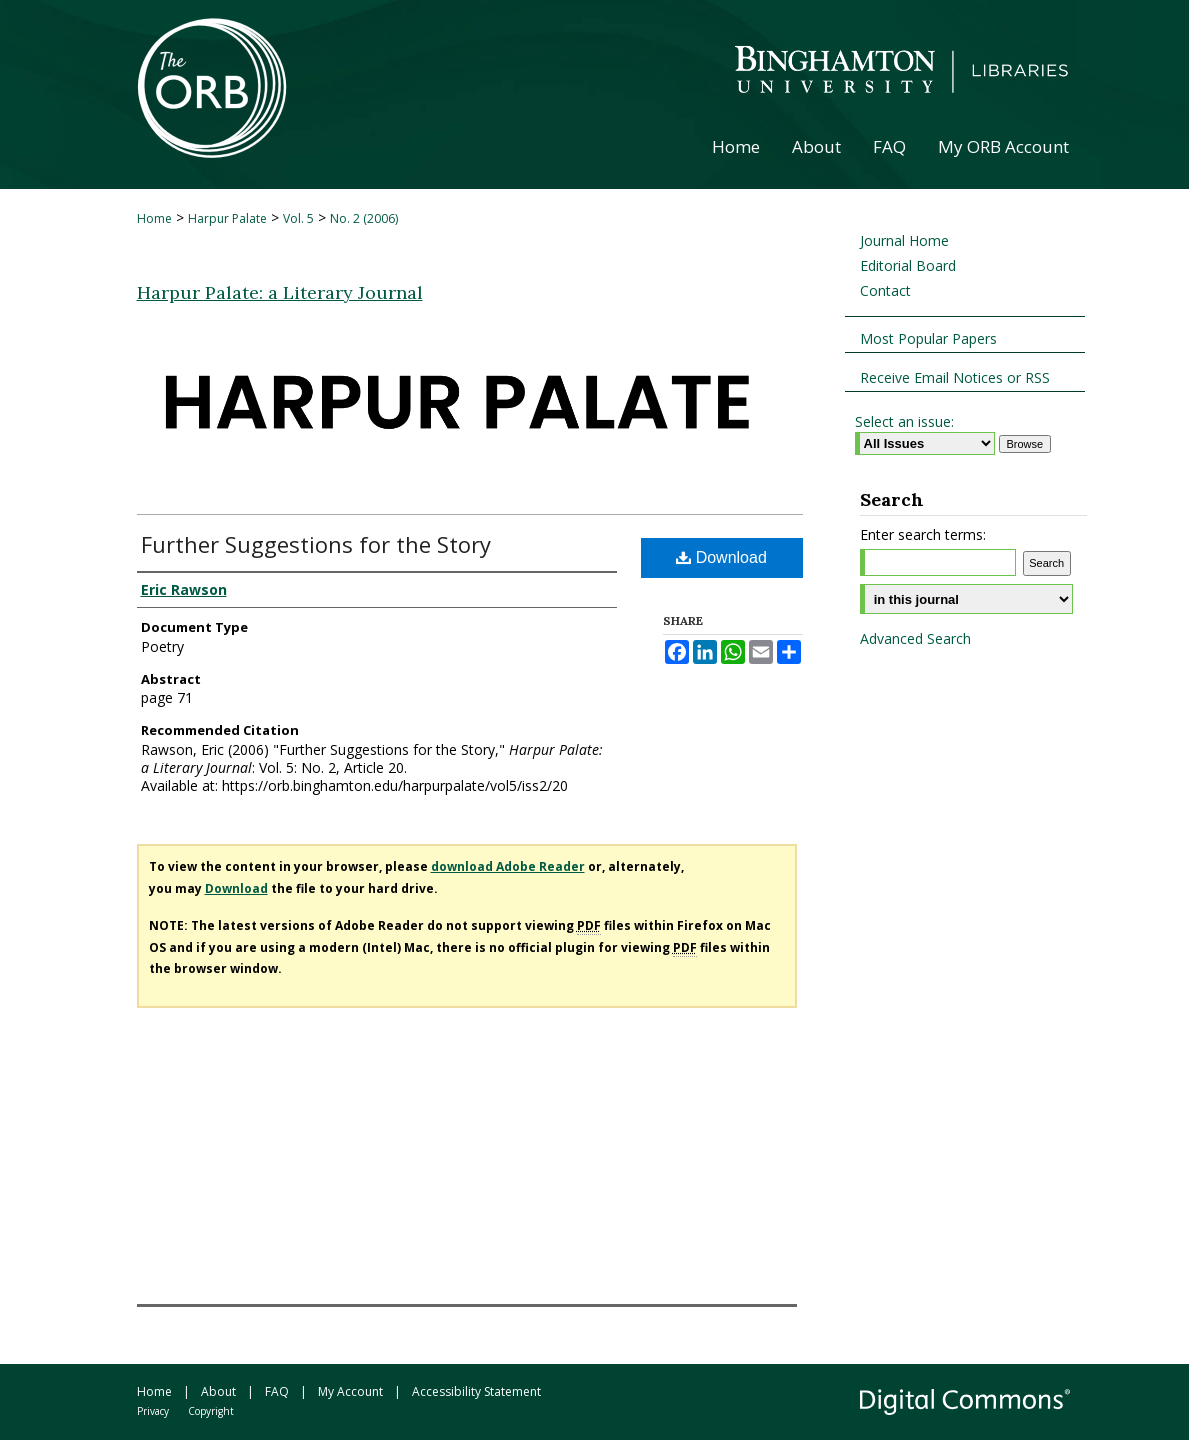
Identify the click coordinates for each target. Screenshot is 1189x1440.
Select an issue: (904, 421)
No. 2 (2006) (364, 218)
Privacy (153, 1411)
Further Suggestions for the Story (316, 544)
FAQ (277, 1391)
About (218, 1391)
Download (721, 557)
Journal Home (904, 240)
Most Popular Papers (928, 338)
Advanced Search (915, 638)
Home (154, 218)
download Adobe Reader (508, 866)
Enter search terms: (923, 534)
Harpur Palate (227, 218)
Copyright (211, 1411)
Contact (885, 290)
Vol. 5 (298, 218)
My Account (350, 1391)
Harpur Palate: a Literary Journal (280, 292)
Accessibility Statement (476, 1391)
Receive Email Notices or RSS (955, 377)
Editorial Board (908, 265)
